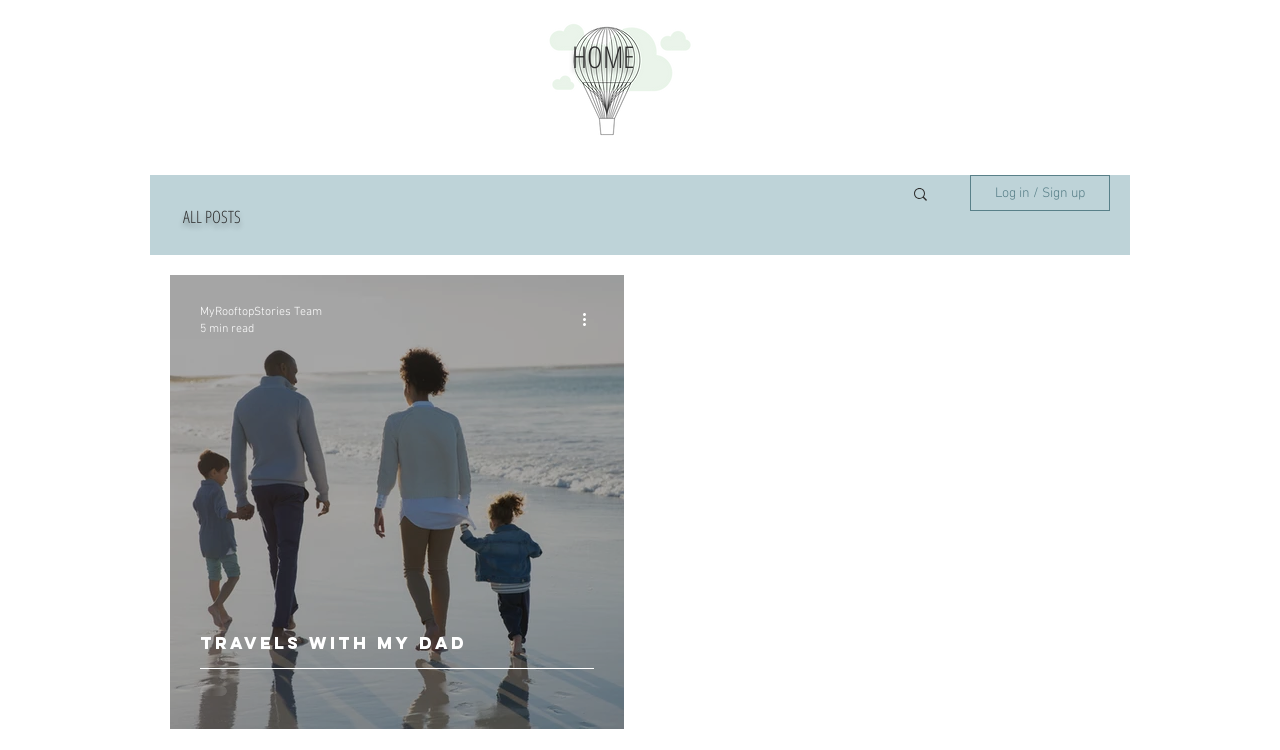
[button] (920, 195)
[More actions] (591, 319)
